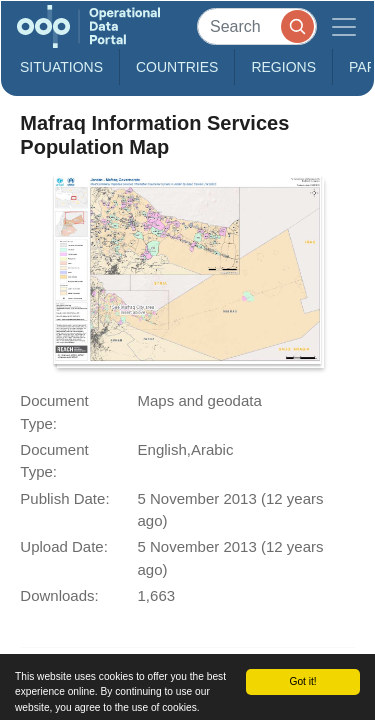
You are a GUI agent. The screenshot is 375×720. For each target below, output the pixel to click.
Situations (61, 67)
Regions (283, 67)
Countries (177, 67)
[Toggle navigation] (344, 26)
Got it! (302, 681)
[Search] (257, 26)
